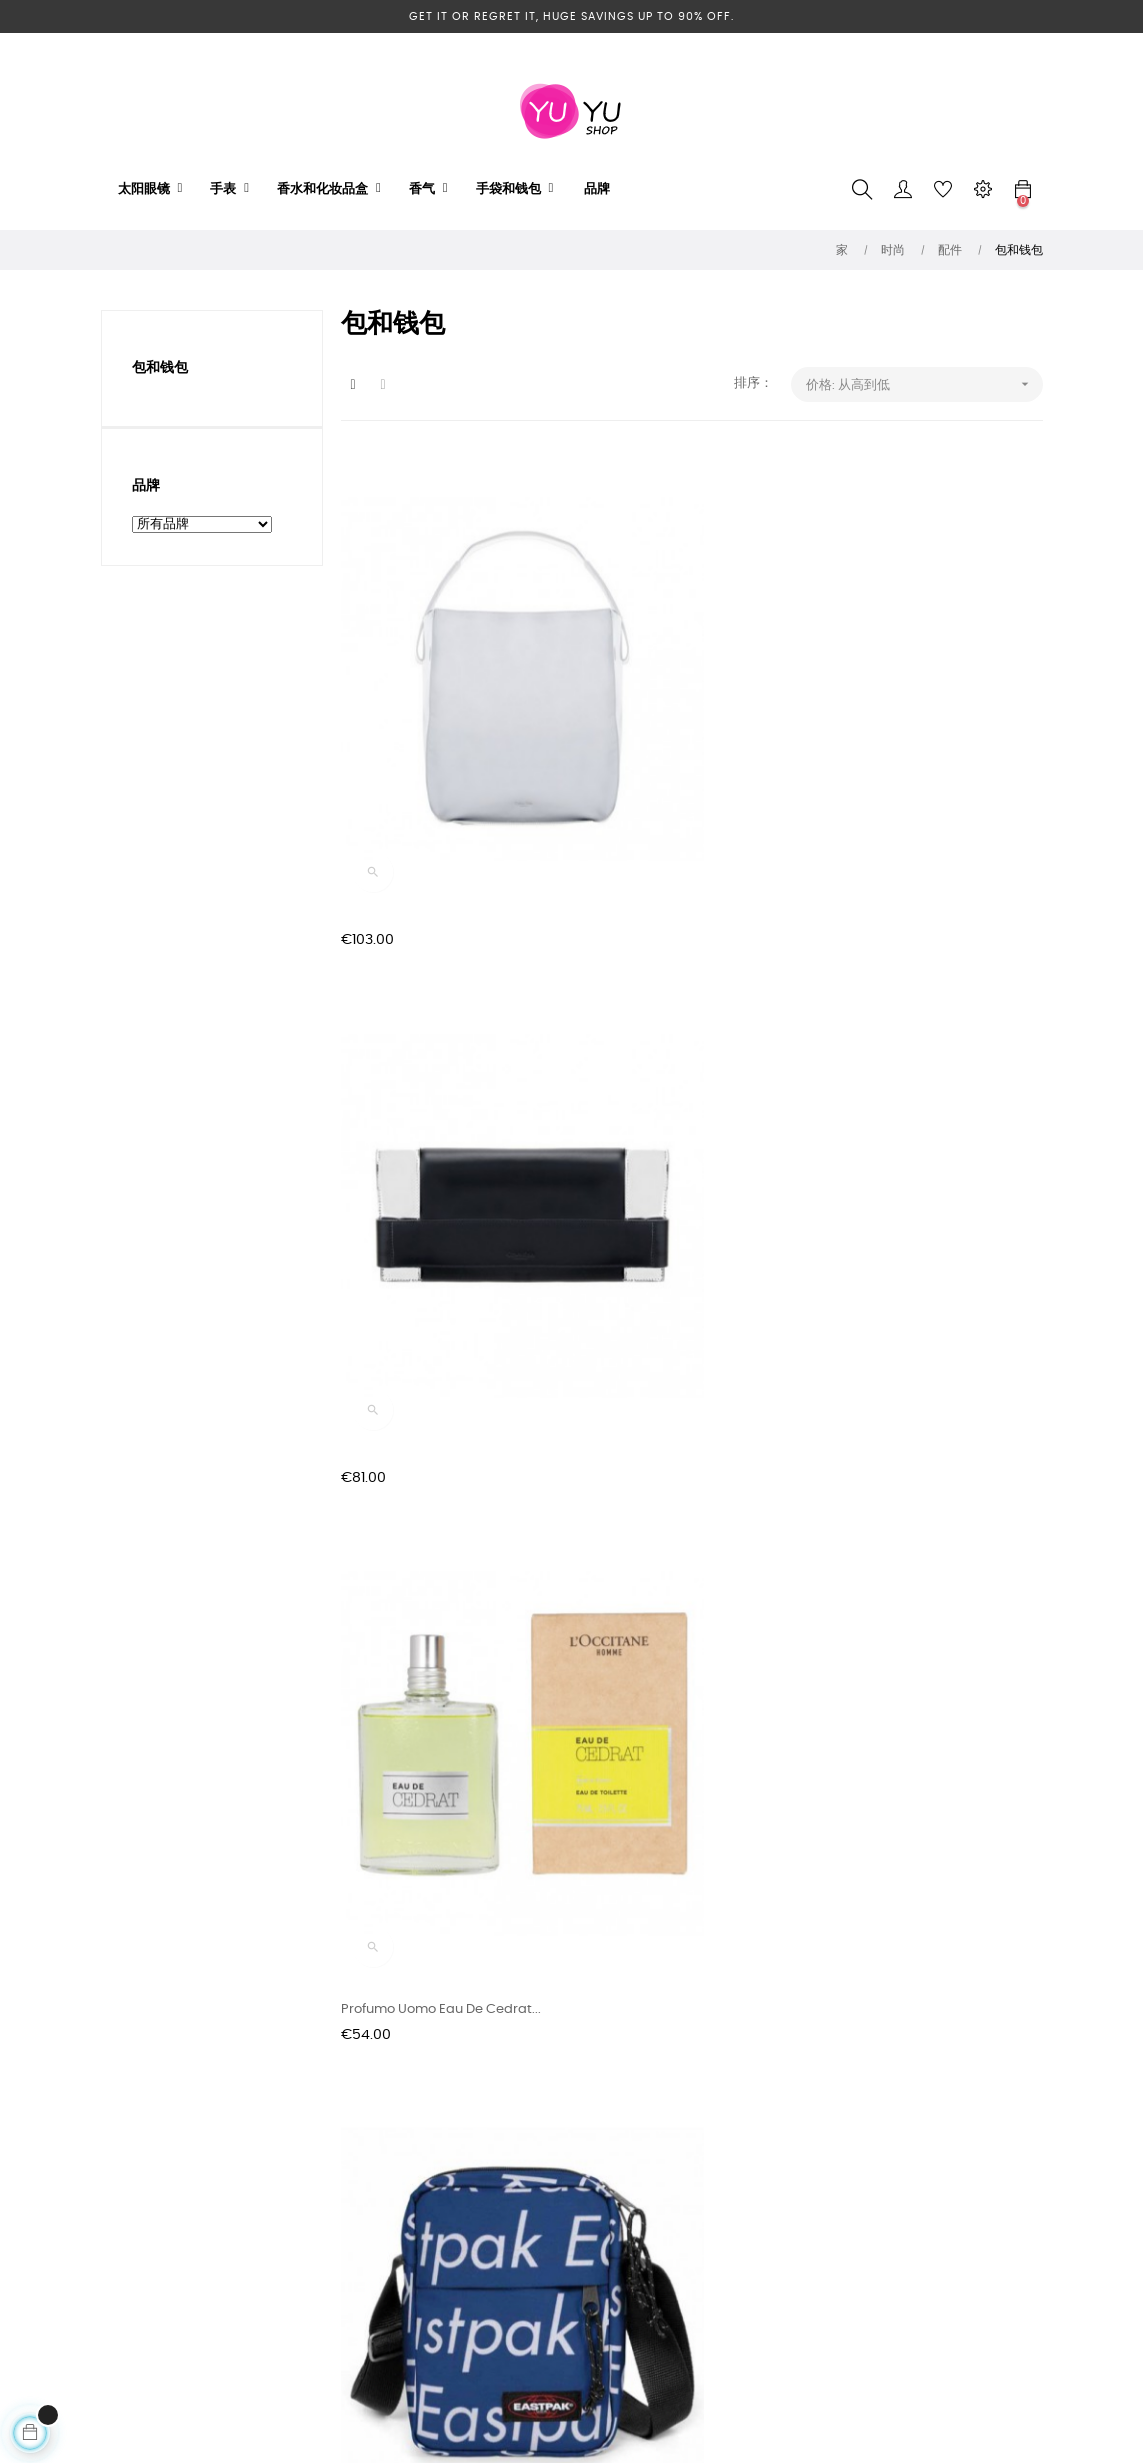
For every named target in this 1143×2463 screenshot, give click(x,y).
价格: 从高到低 (924, 384)
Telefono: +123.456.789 (571, 2197)
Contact (527, 2233)
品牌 (146, 486)
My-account (540, 2269)
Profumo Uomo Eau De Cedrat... (920, 757)
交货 (354, 2197)
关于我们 (367, 2269)
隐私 (354, 2233)
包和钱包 (160, 368)
